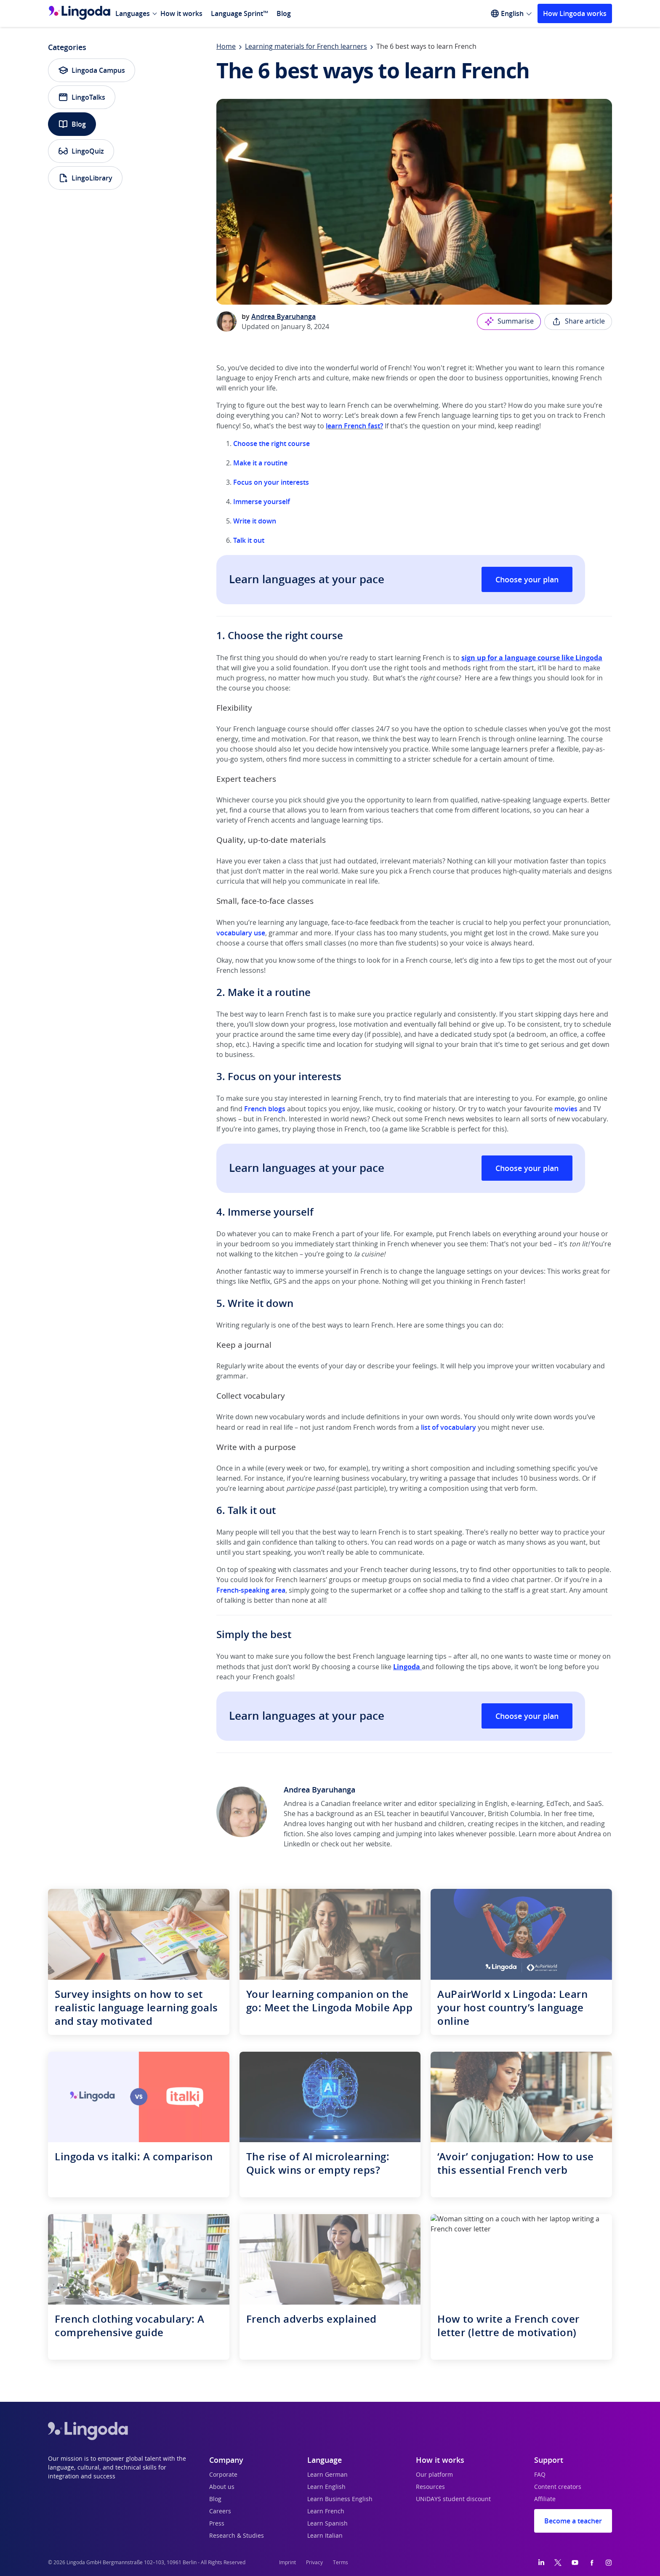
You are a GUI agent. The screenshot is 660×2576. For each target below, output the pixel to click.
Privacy (314, 2562)
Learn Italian (325, 2536)
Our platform (434, 2475)
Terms (340, 2562)
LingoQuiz (81, 151)
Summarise (509, 321)
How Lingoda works (575, 13)
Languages (132, 13)
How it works (181, 13)
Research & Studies (236, 2536)
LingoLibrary (85, 178)
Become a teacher (573, 2521)
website (378, 1844)
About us (221, 2487)
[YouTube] (575, 2562)
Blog (284, 13)
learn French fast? (354, 425)
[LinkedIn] (541, 2562)
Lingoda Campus (91, 70)
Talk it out (248, 540)
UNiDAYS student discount (453, 2499)
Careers (220, 2512)
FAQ (540, 2475)
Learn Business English (340, 2499)
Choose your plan (527, 579)
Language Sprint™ (239, 13)
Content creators (557, 2487)
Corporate (223, 2475)
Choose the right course (271, 443)
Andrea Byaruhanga (283, 316)
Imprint (287, 2562)
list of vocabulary (448, 1427)
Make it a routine (260, 462)
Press (216, 2524)
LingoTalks (81, 97)
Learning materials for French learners (306, 46)
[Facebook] (592, 2562)
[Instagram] (608, 2562)
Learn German (327, 2475)
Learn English (326, 2487)
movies (566, 1108)
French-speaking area (250, 1590)
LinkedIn (297, 1844)
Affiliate (545, 2499)
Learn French (325, 2512)
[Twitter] (558, 2562)
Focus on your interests (271, 482)
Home (226, 46)
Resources (430, 2487)
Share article (578, 321)
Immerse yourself (261, 501)
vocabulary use (240, 932)
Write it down (254, 521)
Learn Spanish (327, 2524)
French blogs (264, 1108)
